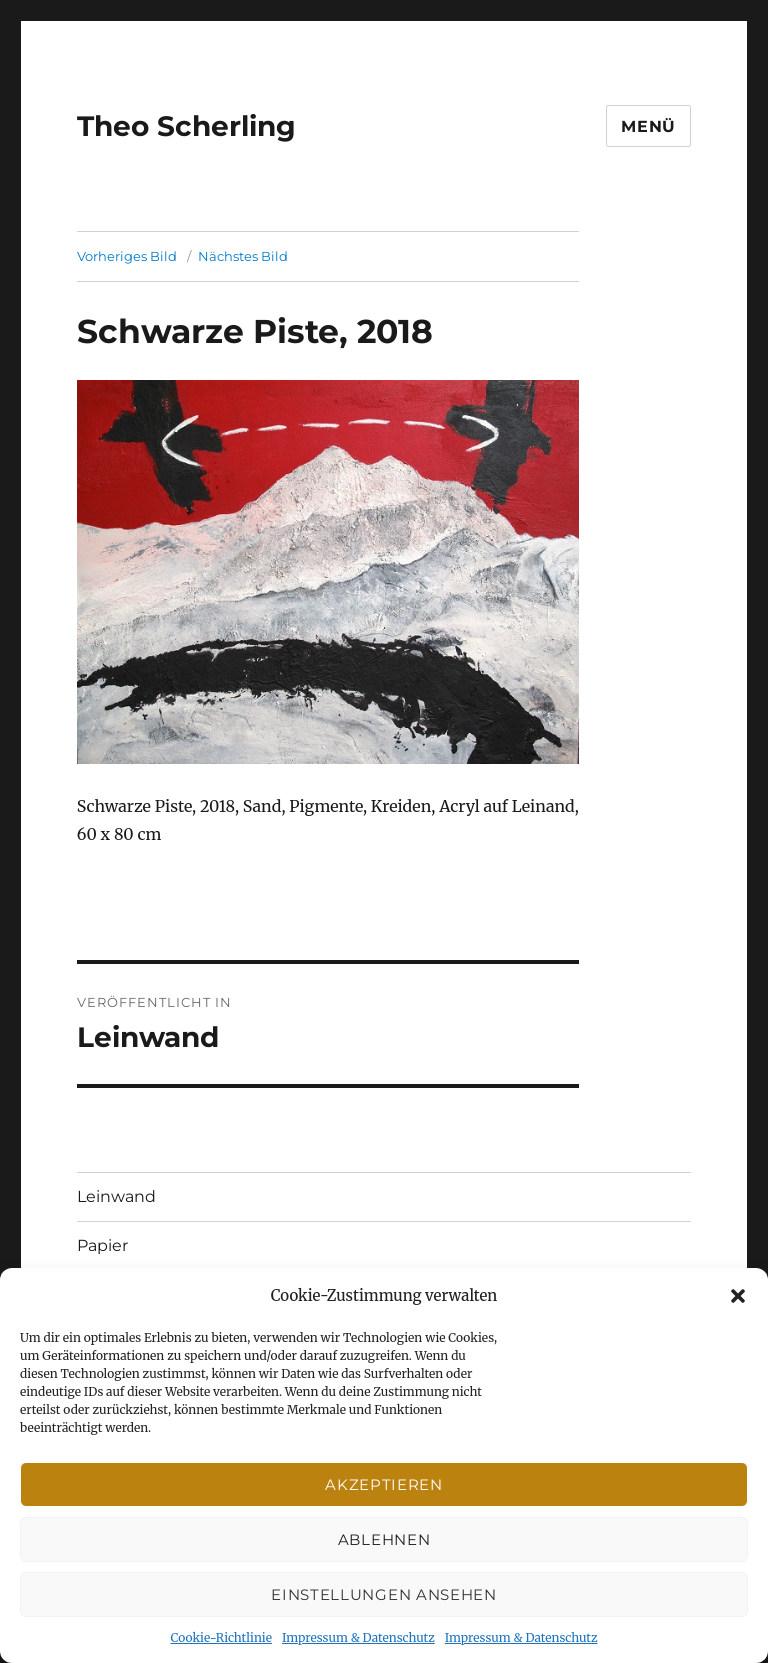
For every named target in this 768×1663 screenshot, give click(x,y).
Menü (648, 126)
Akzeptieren (384, 1484)
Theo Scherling (186, 126)
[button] (738, 1296)
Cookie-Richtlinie (221, 1637)
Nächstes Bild (243, 256)
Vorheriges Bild (127, 256)
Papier (102, 1245)
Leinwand (116, 1196)
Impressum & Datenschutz (358, 1637)
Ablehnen (384, 1539)
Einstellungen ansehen (384, 1594)
